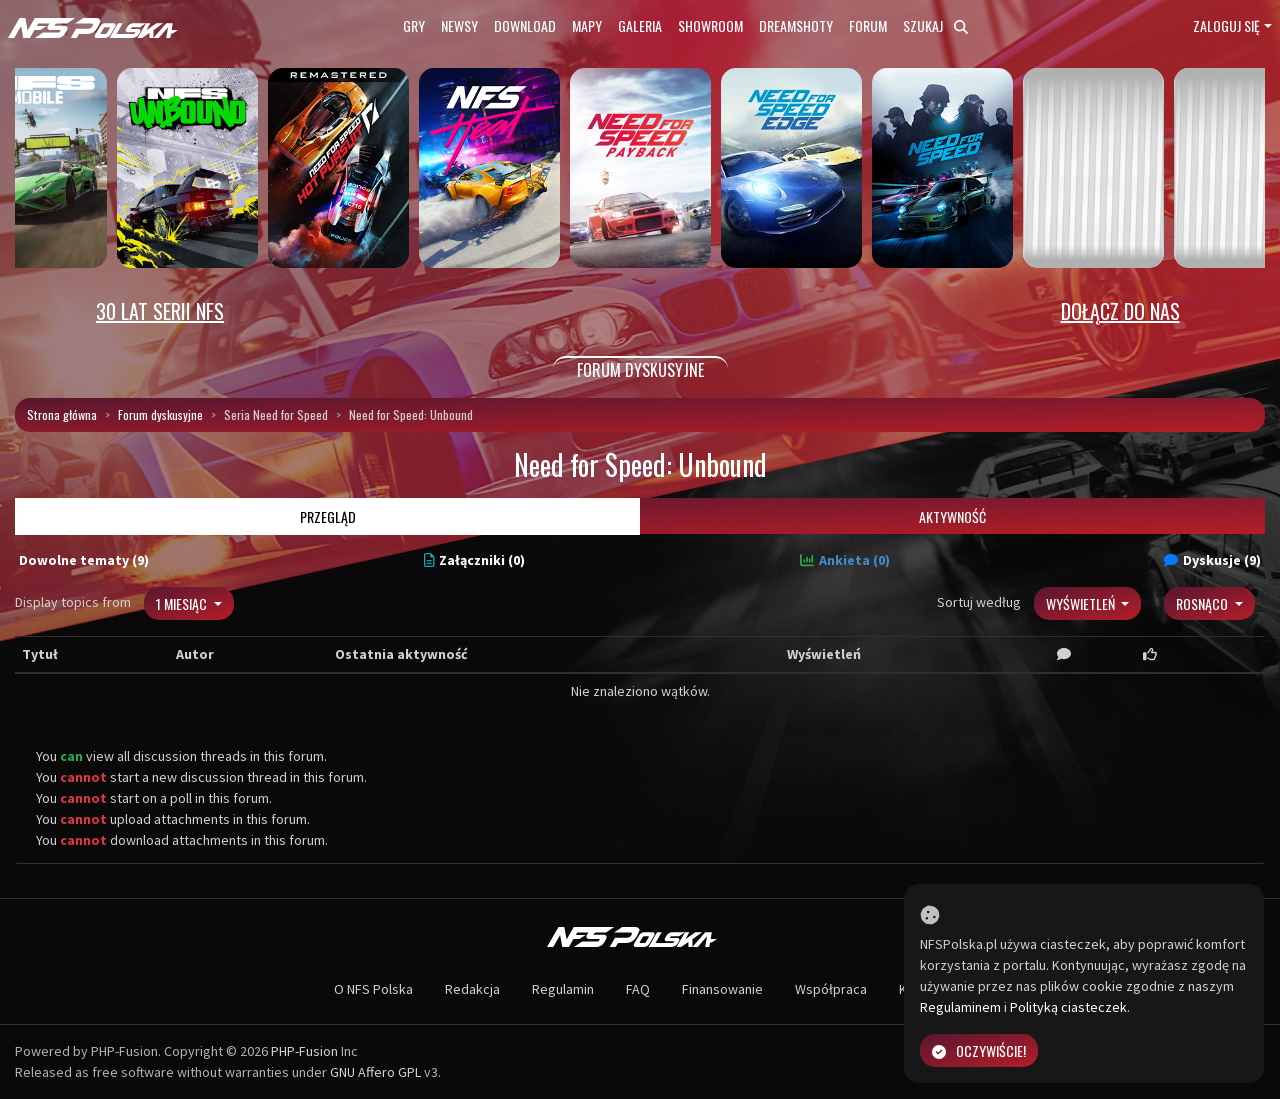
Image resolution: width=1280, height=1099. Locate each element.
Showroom (710, 25)
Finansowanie (722, 989)
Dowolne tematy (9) (84, 560)
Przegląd (328, 516)
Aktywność (952, 516)
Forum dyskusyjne (160, 414)
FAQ (638, 989)
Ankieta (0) (845, 560)
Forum (868, 25)
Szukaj (935, 25)
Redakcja (472, 989)
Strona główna (62, 414)
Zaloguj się (1226, 25)
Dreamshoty (796, 25)
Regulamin (563, 989)
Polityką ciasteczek (1068, 1007)
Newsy (459, 25)
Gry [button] (414, 25)
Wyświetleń (1082, 603)
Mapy (587, 25)
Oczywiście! (979, 1050)
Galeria (640, 25)
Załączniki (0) (475, 560)
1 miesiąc (183, 603)
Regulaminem (960, 1007)
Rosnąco (1203, 603)
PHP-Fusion (304, 1051)
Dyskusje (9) (1212, 560)
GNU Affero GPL (375, 1072)
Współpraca (831, 989)
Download (525, 25)
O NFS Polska (373, 989)
